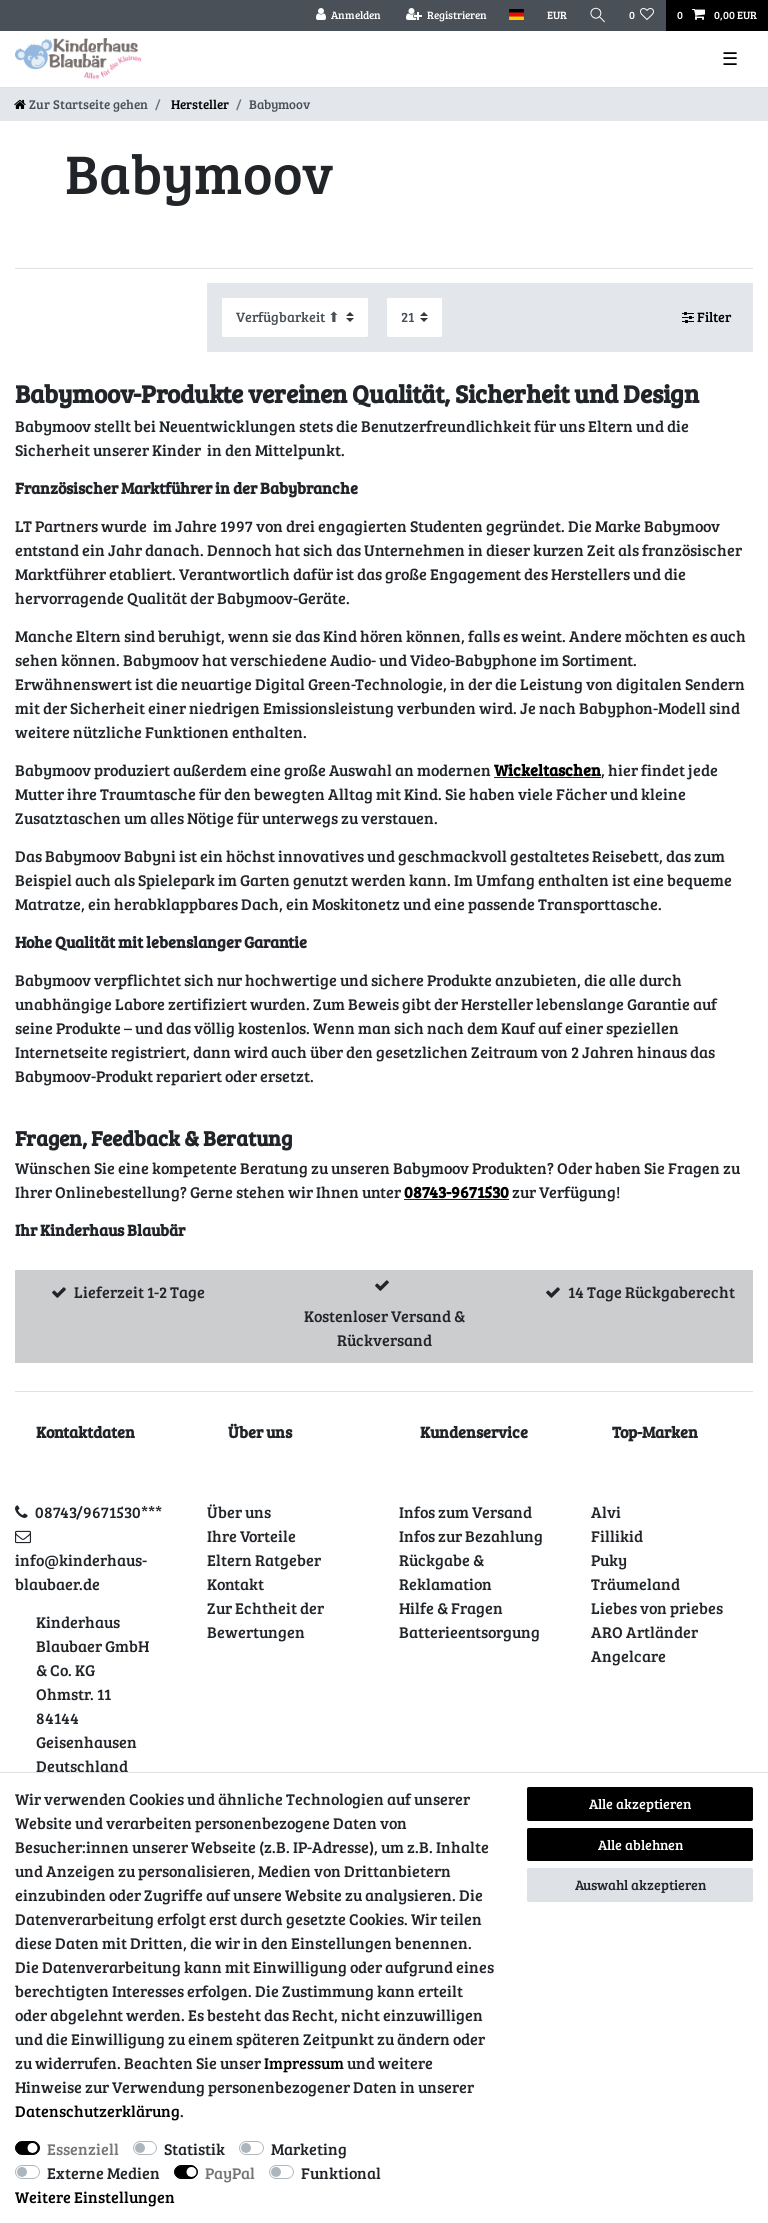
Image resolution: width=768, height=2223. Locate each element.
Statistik (194, 2148)
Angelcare (628, 1655)
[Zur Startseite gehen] (81, 104)
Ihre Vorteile (251, 1535)
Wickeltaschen (547, 769)
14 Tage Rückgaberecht (651, 1291)
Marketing (309, 2148)
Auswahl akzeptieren (640, 1884)
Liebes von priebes (657, 1607)
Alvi (606, 1511)
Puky (609, 1559)
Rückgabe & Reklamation (445, 1571)
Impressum (304, 2062)
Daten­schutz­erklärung (97, 2110)
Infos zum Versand (465, 1511)
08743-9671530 (456, 1191)
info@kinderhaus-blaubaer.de (81, 1571)
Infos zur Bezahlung (471, 1535)
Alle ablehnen (640, 1844)
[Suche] (598, 15)
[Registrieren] (446, 15)
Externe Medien (103, 2172)
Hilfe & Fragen (451, 1607)
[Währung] (556, 15)
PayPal (230, 2172)
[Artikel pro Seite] (414, 317)
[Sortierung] (295, 317)
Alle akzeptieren (640, 1803)
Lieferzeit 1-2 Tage (139, 1291)
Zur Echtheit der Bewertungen (265, 1619)
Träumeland (635, 1583)
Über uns (239, 1511)
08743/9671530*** (98, 1511)
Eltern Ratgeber (264, 1559)
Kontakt (235, 1583)
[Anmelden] (348, 15)
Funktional (341, 2172)
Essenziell (83, 2148)
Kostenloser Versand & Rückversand (384, 1327)
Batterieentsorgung (469, 1631)
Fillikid (617, 1535)
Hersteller (198, 104)
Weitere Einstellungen (95, 2196)
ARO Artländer (644, 1631)
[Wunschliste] (642, 15)
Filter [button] (707, 317)
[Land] (516, 15)
